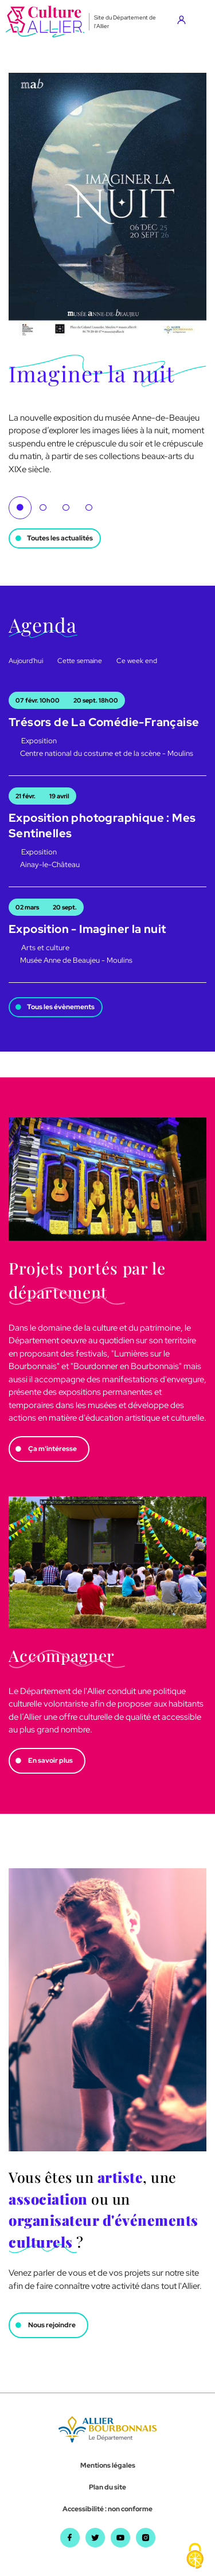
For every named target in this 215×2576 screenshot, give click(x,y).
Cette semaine (79, 660)
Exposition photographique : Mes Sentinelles (102, 825)
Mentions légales (107, 2465)
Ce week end (136, 660)
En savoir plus (50, 1760)
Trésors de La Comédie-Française (104, 722)
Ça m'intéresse (52, 1448)
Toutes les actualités (60, 538)
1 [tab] (20, 507)
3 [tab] (65, 507)
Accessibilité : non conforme (107, 2509)
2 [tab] (43, 507)
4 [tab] (88, 507)
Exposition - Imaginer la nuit (87, 929)
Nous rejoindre (52, 2325)
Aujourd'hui (26, 660)
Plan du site (107, 2487)
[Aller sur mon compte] (184, 22)
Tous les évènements (61, 1006)
